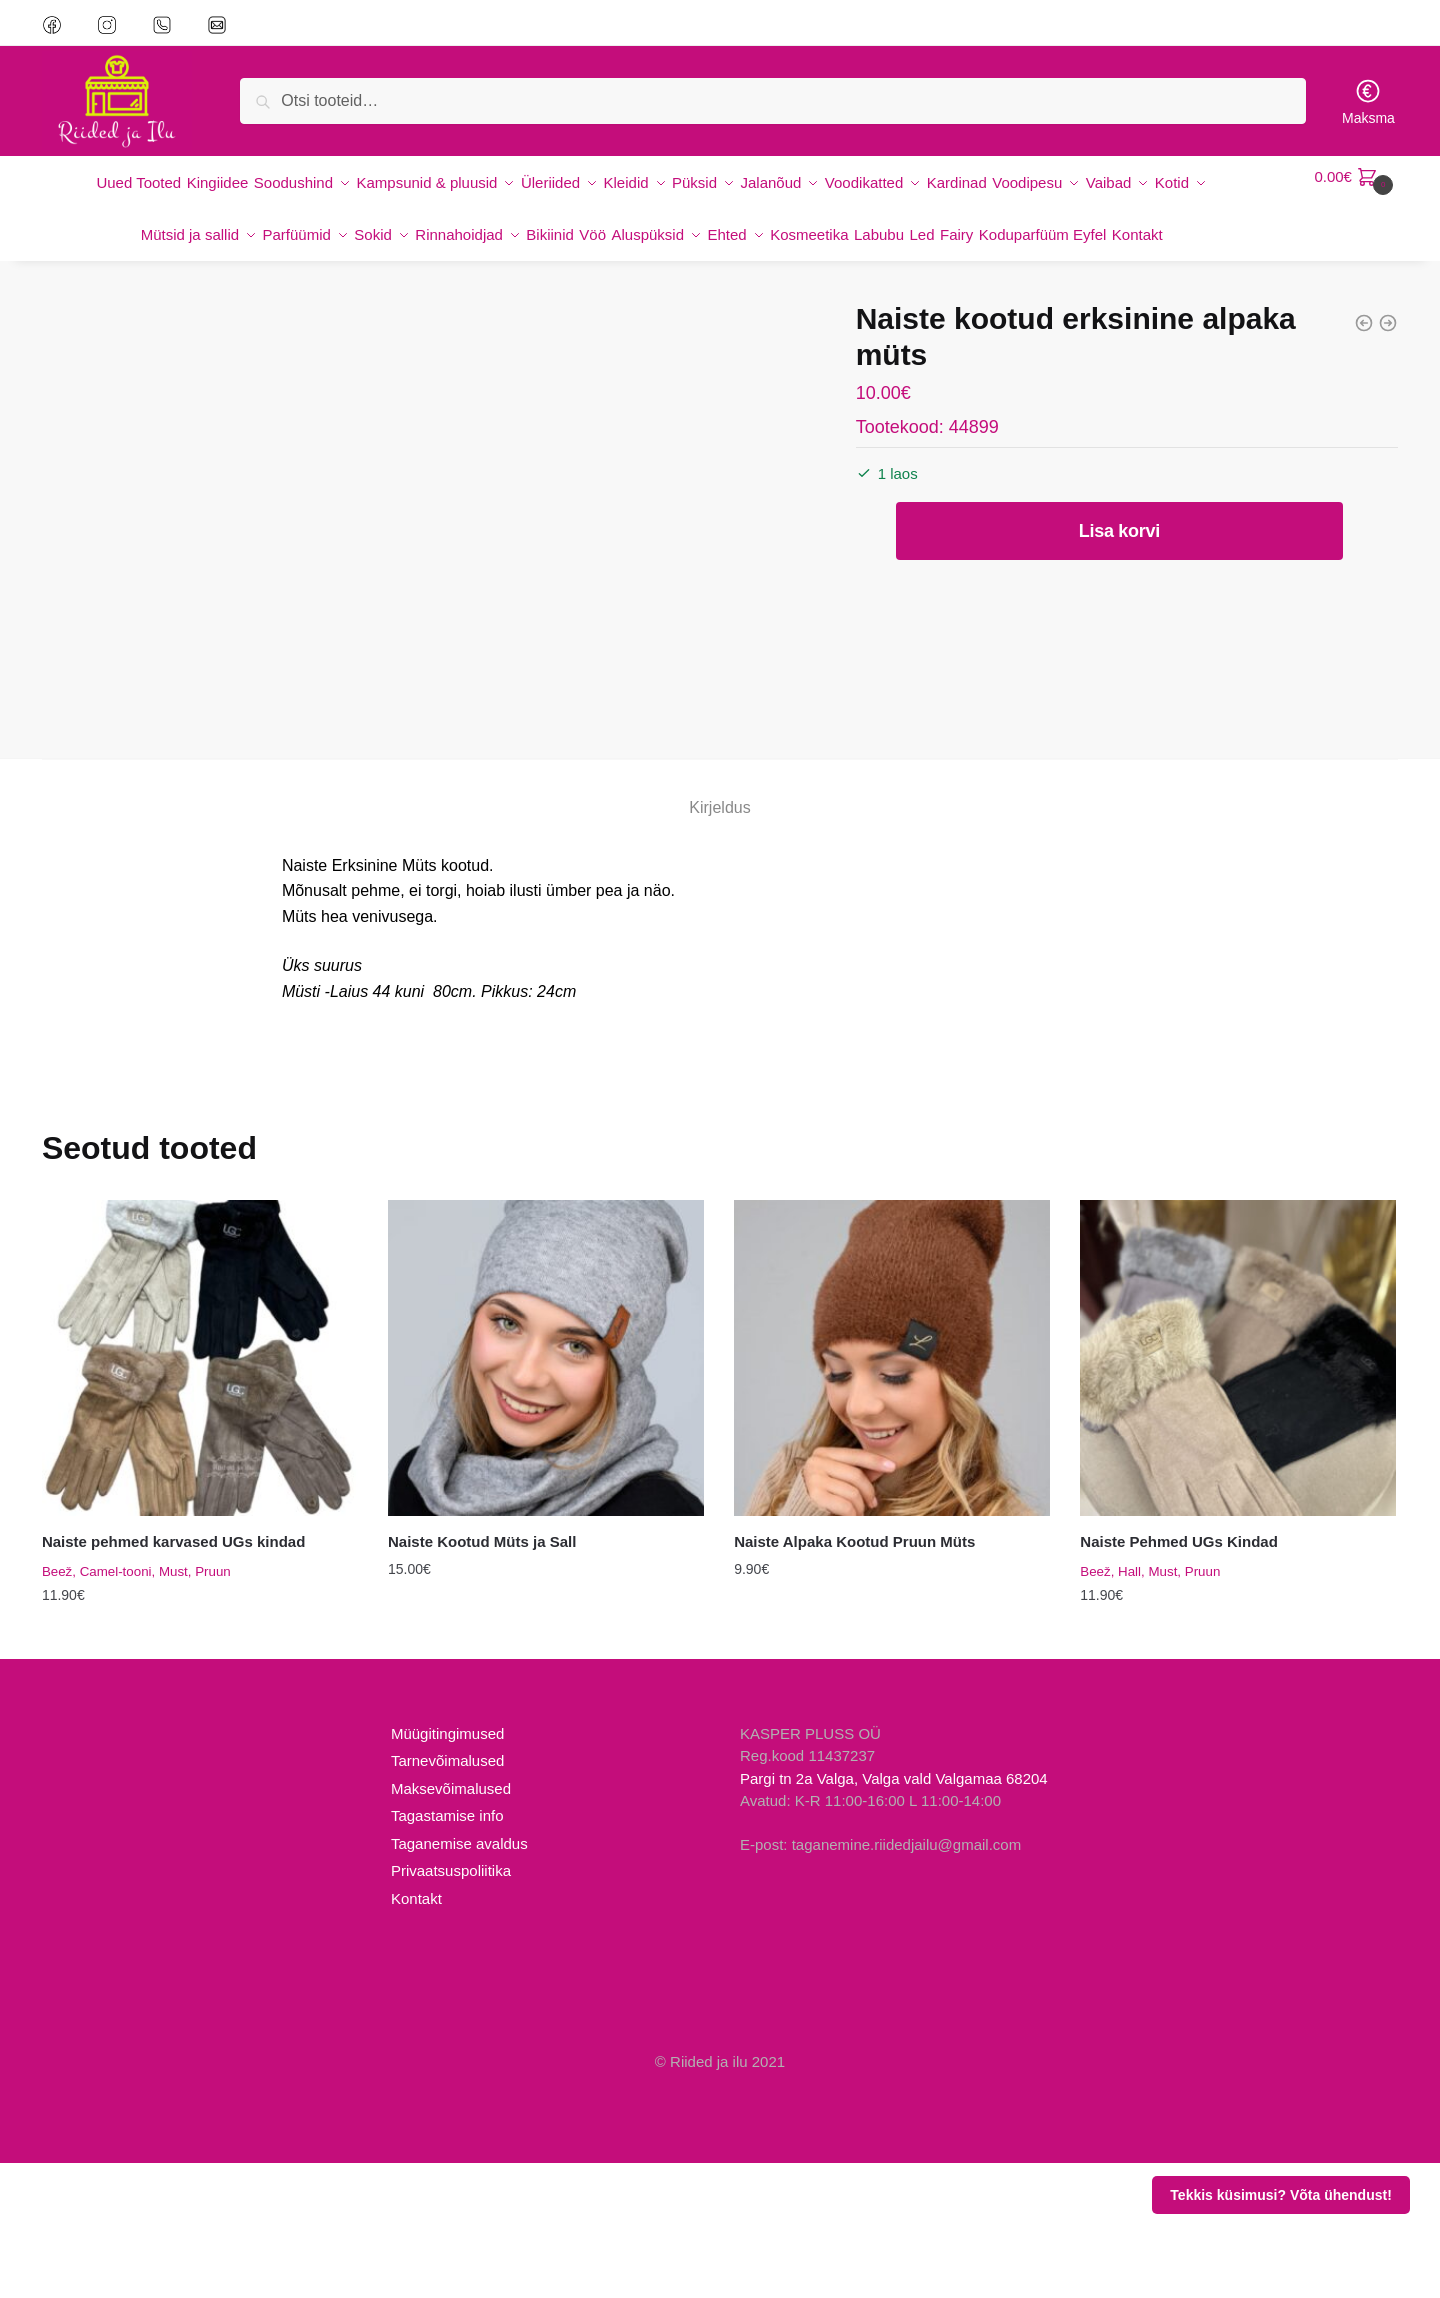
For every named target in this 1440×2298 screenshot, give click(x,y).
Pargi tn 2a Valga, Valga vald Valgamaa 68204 (894, 1913)
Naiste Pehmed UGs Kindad (1179, 1676)
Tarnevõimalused (447, 1896)
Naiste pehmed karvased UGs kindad (173, 1676)
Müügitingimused (447, 1868)
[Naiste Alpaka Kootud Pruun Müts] (892, 1493)
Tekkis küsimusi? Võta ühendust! (1280, 2195)
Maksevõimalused (451, 1923)
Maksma (1368, 101)
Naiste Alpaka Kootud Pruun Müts (854, 1676)
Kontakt (416, 2033)
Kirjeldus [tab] (719, 942)
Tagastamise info (447, 1951)
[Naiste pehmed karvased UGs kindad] (200, 1493)
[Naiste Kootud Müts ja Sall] (546, 1493)
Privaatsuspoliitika (451, 2006)
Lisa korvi (1119, 547)
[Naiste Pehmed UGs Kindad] (1238, 1493)
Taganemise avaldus (459, 1978)
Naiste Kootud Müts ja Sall (482, 1676)
